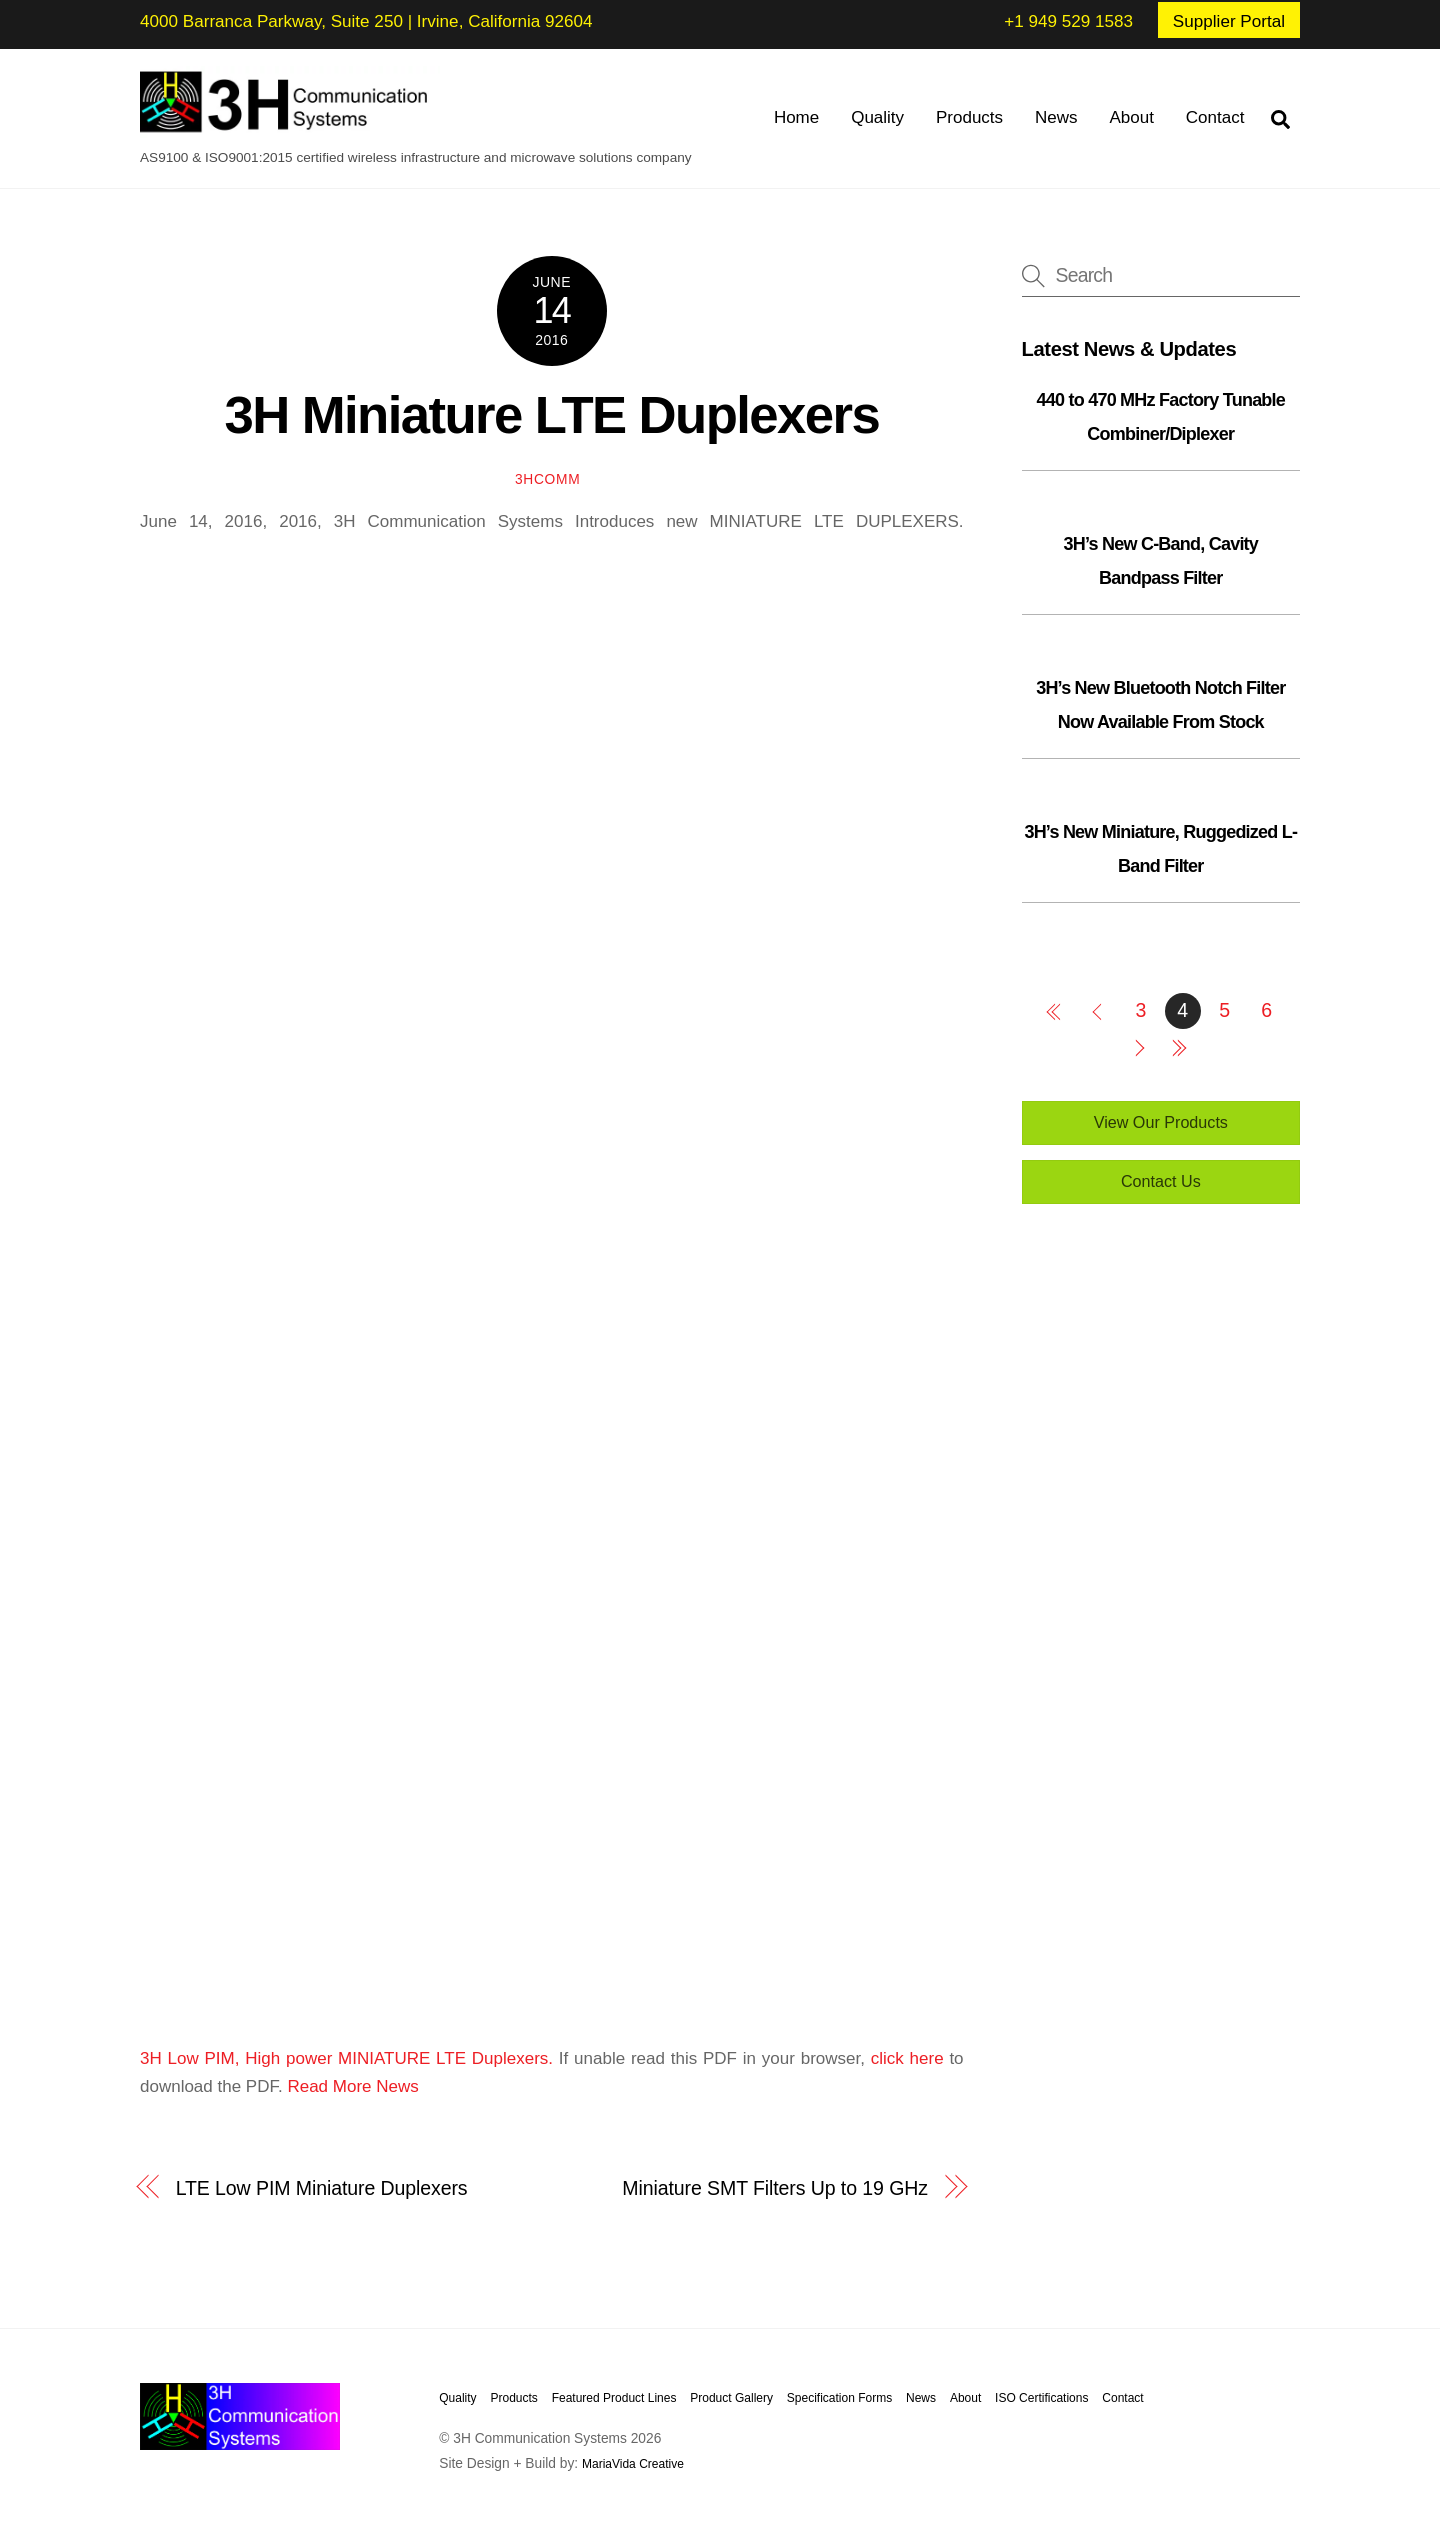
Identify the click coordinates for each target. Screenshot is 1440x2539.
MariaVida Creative (633, 2464)
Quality (877, 117)
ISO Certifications (1041, 2398)
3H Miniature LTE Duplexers (551, 414)
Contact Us (1161, 1181)
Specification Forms (839, 2398)
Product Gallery (731, 2398)
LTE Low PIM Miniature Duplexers (322, 2188)
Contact (1215, 117)
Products (969, 117)
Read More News (352, 2086)
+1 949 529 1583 (1068, 21)
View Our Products (1161, 1122)
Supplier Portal (1229, 21)
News (1056, 117)
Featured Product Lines (614, 2398)
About (1131, 117)
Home (796, 117)
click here (907, 2058)
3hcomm (547, 479)
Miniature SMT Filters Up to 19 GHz (775, 2188)
